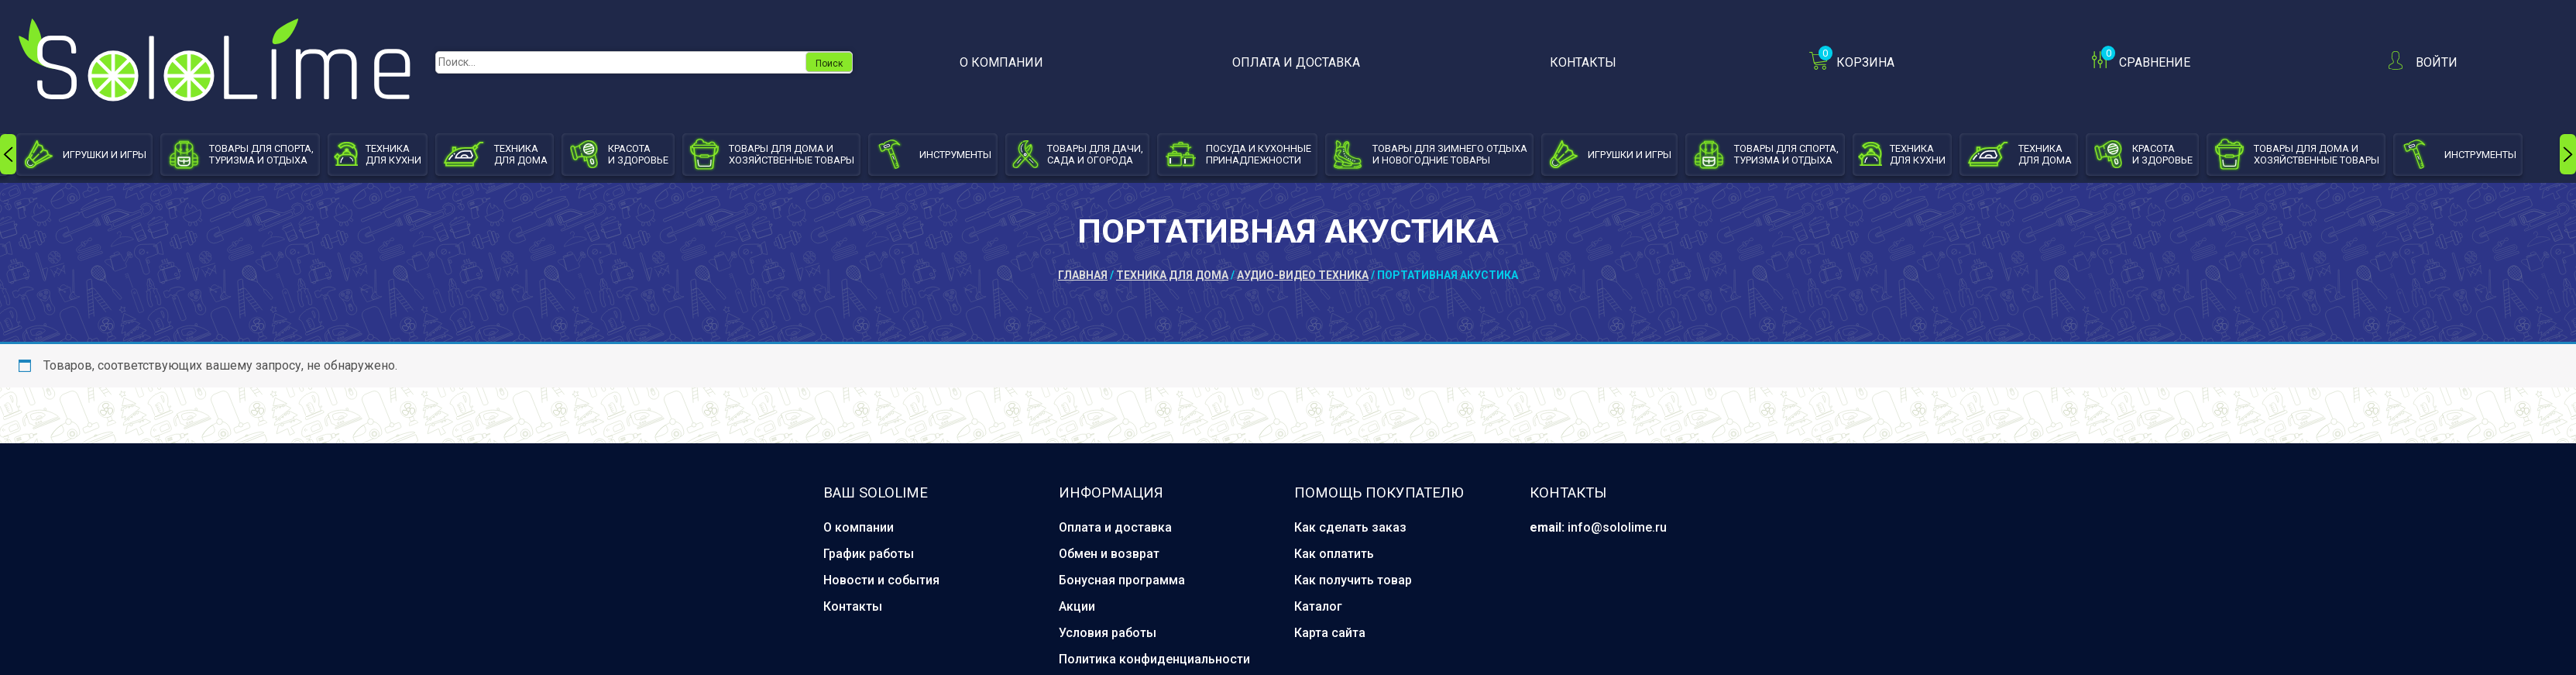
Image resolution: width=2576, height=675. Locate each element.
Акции (1077, 606)
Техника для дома (1172, 275)
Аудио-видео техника (1303, 275)
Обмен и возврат (1109, 553)
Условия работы (1107, 632)
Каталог (1318, 606)
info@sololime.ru (1617, 527)
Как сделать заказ (1350, 527)
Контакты (1583, 62)
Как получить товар (1353, 580)
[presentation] (8, 154)
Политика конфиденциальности (1154, 659)
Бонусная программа (1122, 580)
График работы (868, 553)
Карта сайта (1329, 632)
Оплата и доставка (1296, 62)
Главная (1083, 275)
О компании (1001, 62)
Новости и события (881, 580)
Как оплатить (1334, 553)
